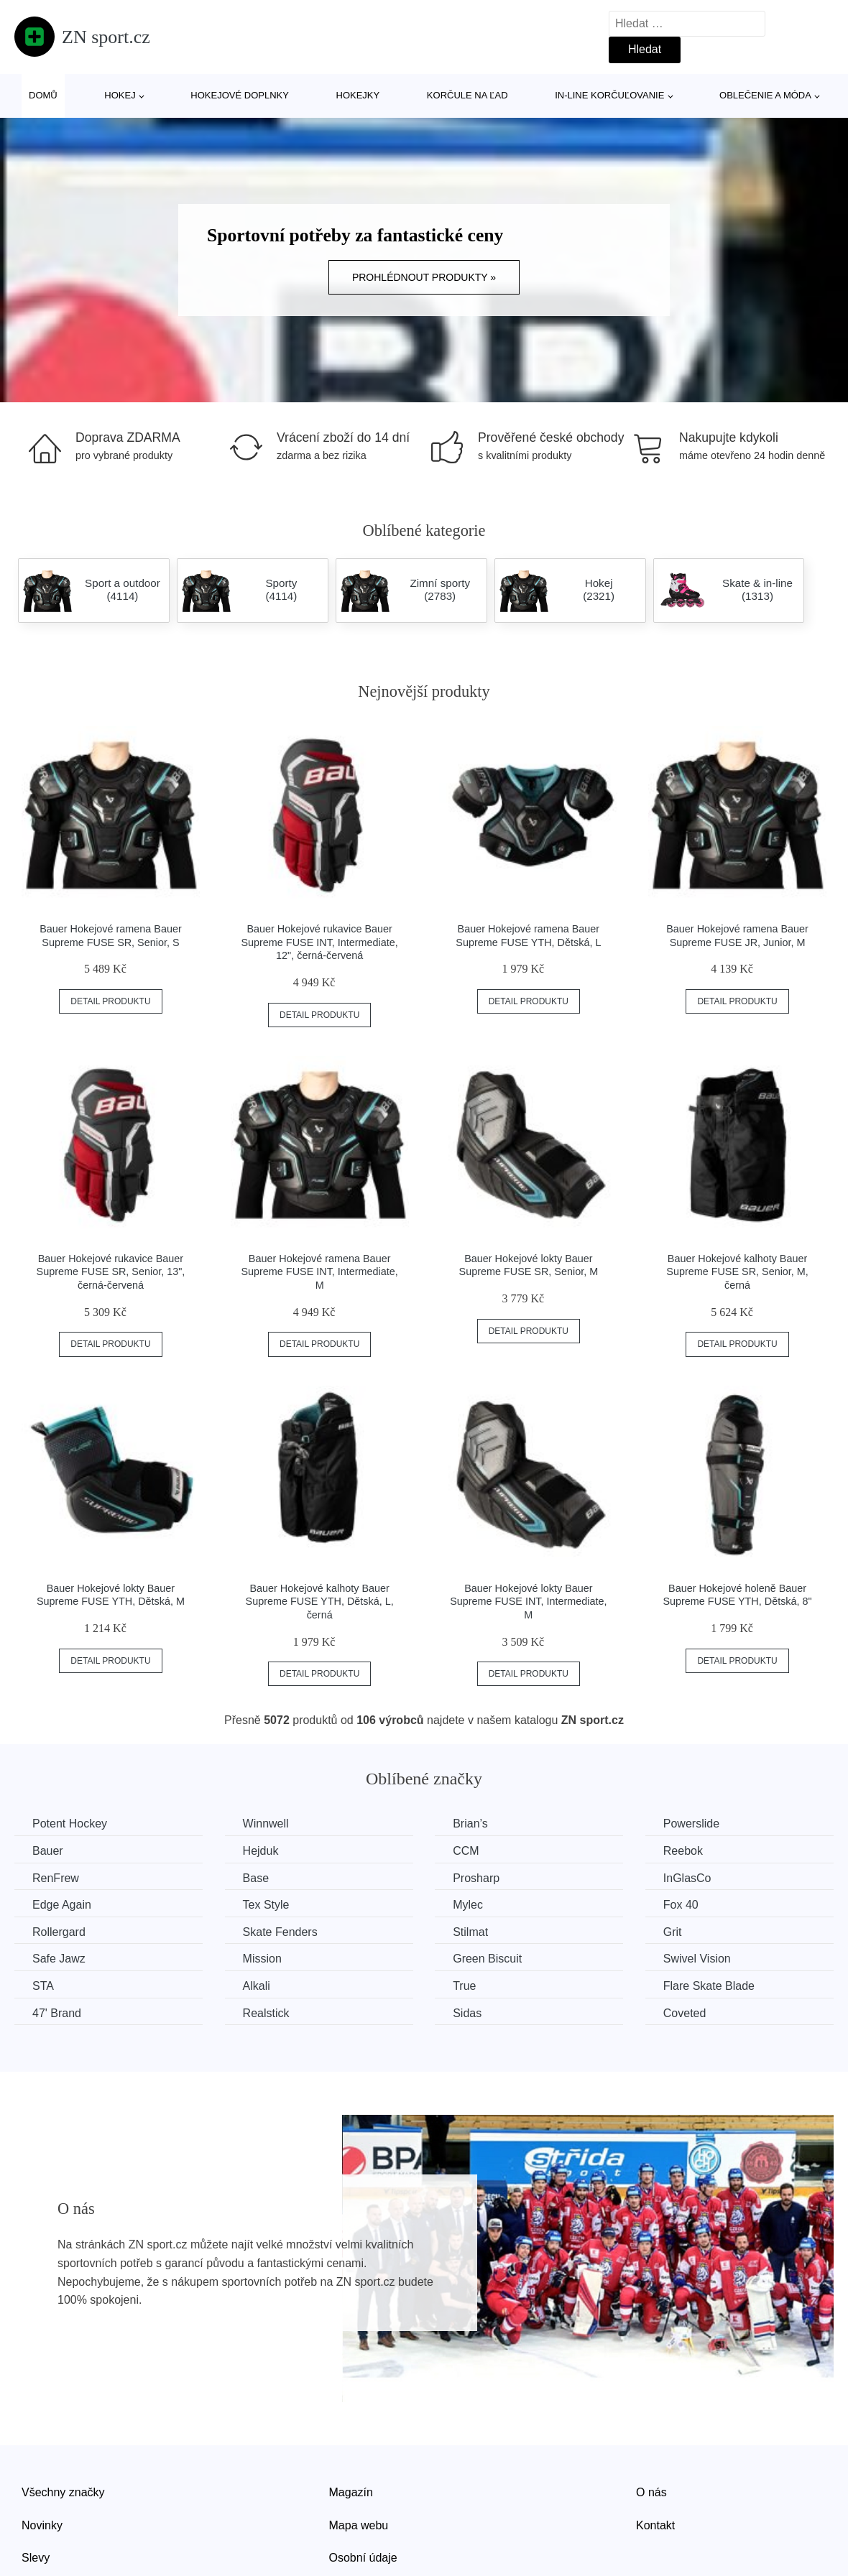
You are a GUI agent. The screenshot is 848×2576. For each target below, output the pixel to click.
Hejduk (261, 1851)
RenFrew (55, 1878)
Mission (262, 1958)
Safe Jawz (59, 1958)
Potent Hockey (69, 1823)
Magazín (351, 2492)
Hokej (119, 95)
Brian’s (470, 1823)
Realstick (266, 2013)
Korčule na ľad (467, 95)
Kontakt (655, 2525)
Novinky (42, 2525)
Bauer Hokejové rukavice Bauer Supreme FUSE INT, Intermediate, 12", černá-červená (319, 942)
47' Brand (56, 2013)
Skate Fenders (280, 1932)
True (464, 1986)
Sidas (467, 2013)
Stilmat (470, 1932)
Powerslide (691, 1823)
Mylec (468, 1905)
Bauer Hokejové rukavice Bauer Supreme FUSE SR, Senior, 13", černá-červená (111, 1272)
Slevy (36, 2558)
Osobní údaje (363, 2558)
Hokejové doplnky (239, 95)
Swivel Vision (697, 1958)
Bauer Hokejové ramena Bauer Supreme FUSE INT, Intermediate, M (319, 1272)
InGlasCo (687, 1878)
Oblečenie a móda (765, 95)
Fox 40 (681, 1905)
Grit (672, 1932)
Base (256, 1878)
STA (43, 1986)
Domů (43, 95)
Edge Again (61, 1905)
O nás (651, 2492)
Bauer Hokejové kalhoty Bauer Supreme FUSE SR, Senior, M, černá (737, 1272)
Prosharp (476, 1878)
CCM (466, 1851)
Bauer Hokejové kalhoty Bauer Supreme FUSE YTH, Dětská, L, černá (320, 1602)
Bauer (47, 1851)
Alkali (256, 1986)
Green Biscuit (487, 1958)
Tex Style (266, 1905)
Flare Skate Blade (709, 1986)
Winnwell (266, 1823)
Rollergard (59, 1932)
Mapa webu (359, 2525)
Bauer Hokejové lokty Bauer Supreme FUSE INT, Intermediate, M (528, 1602)
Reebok (683, 1851)
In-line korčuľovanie (609, 95)
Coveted (684, 2013)
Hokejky (358, 95)
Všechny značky (63, 2492)
